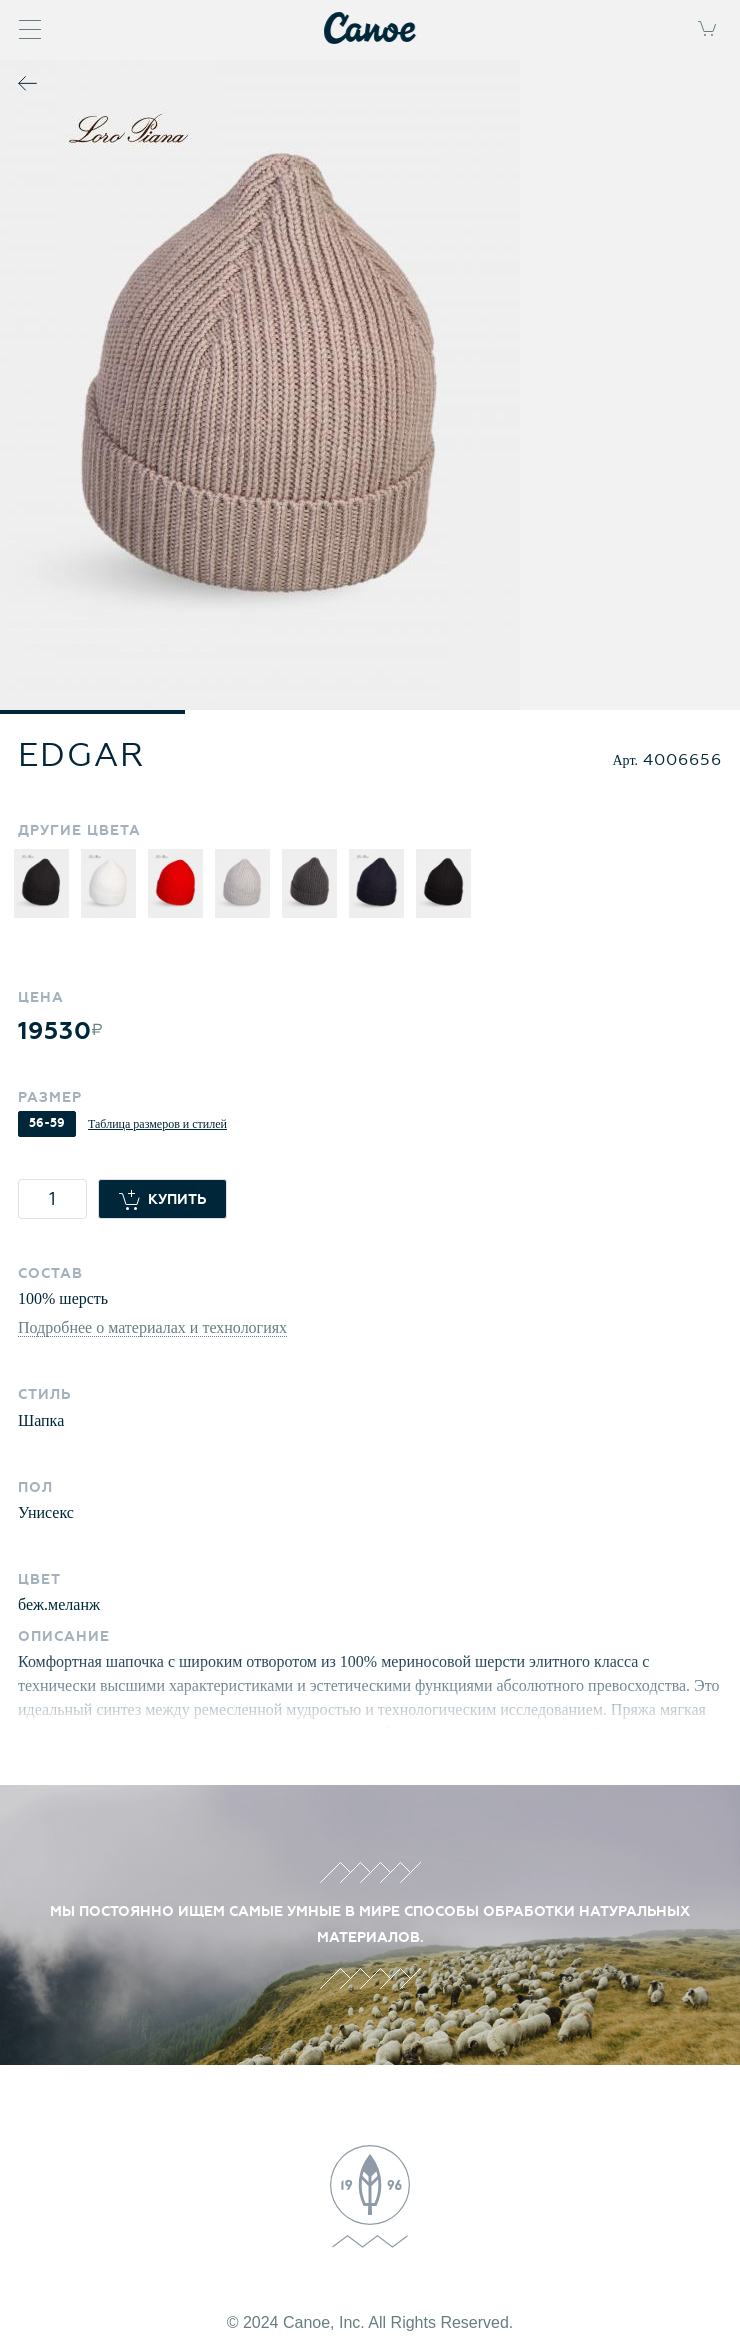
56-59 (47, 1123)
